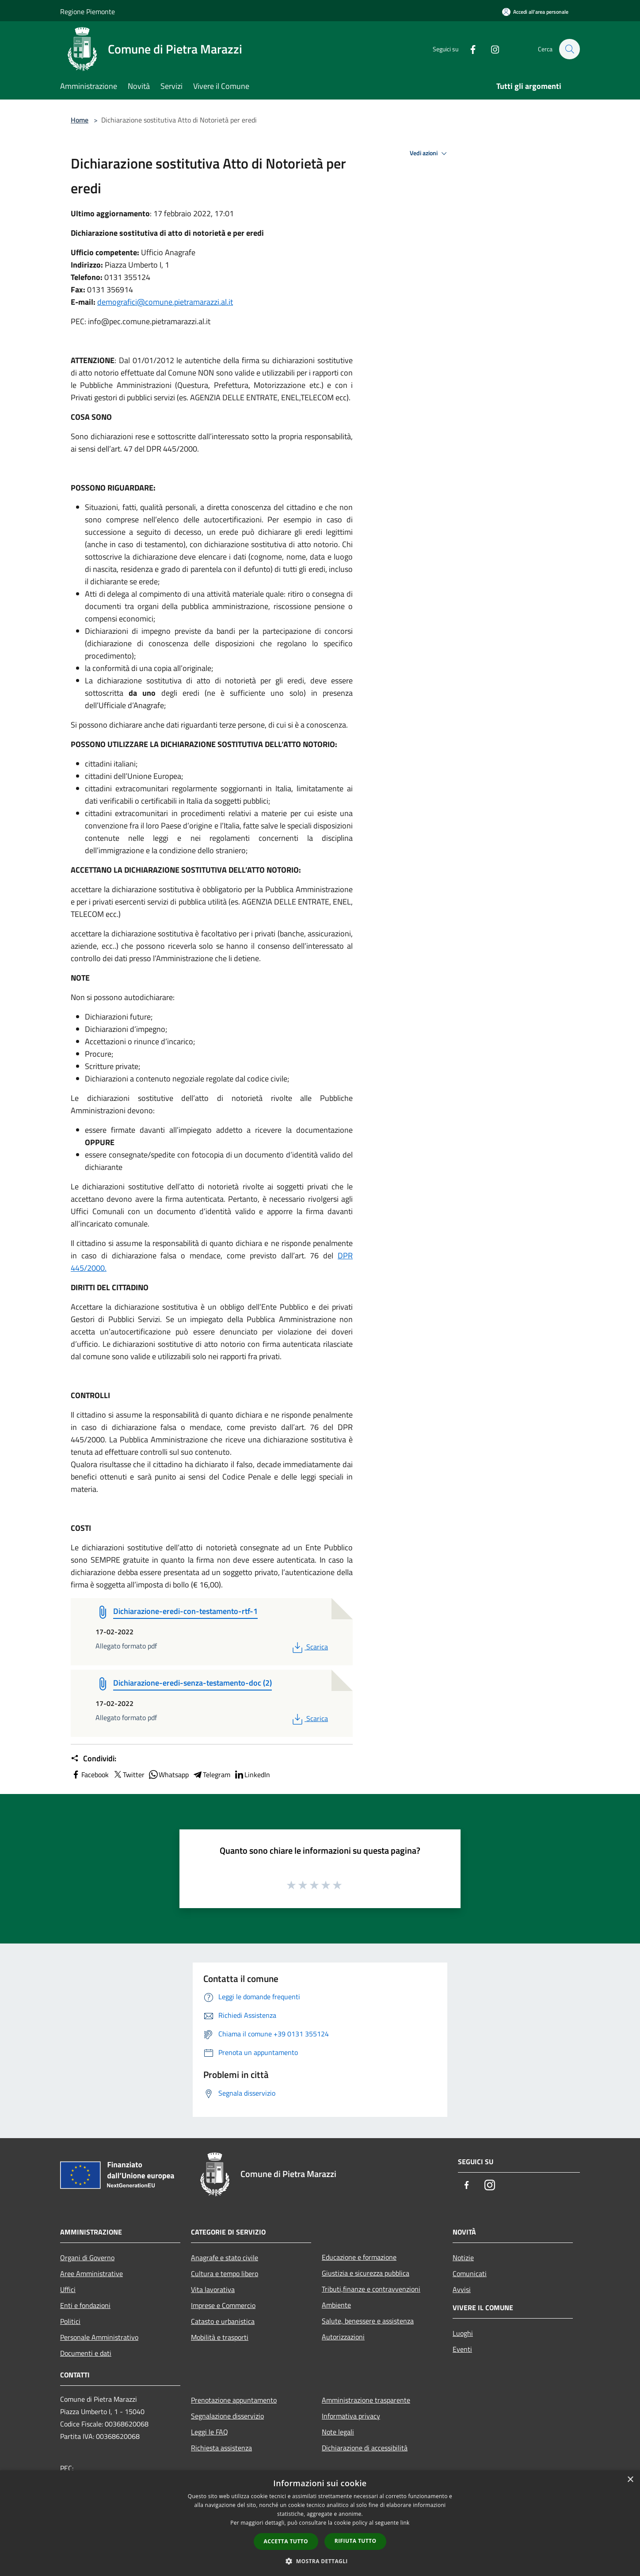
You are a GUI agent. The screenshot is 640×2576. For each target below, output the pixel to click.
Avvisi (462, 2289)
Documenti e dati (85, 2353)
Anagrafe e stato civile (224, 2257)
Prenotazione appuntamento (234, 2400)
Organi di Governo (87, 2257)
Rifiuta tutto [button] (356, 2541)
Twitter (128, 1774)
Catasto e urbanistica (223, 2321)
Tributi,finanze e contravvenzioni (371, 2289)
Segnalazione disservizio (227, 2416)
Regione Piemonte (87, 11)
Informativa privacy (351, 2416)
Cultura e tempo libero (224, 2273)
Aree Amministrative (91, 2273)
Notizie (463, 2257)
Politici (70, 2321)
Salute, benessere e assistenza (368, 2320)
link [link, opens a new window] (405, 2522)
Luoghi (463, 2333)
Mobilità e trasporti (219, 2337)
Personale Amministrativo (99, 2337)
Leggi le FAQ (209, 2431)
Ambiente (336, 2305)
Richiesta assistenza (221, 2447)
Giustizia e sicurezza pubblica (365, 2273)
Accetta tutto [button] (286, 2541)
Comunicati (470, 2273)
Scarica (309, 1646)
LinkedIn (252, 1774)
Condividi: (93, 1758)
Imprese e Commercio (223, 2305)
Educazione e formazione (359, 2257)
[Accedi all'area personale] (535, 11)
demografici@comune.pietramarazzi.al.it (165, 302)
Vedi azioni (430, 153)
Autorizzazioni (343, 2336)
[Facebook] (468, 49)
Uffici (68, 2289)
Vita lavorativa (213, 2289)
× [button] (630, 2479)
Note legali (338, 2431)
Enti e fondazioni (85, 2305)
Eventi (462, 2349)
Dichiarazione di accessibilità (365, 2447)
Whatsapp (168, 1774)
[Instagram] (490, 49)
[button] (320, 2561)
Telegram (211, 1774)
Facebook (90, 1774)
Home (79, 120)
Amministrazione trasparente (366, 2400)
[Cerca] (569, 49)
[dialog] (320, 2523)
